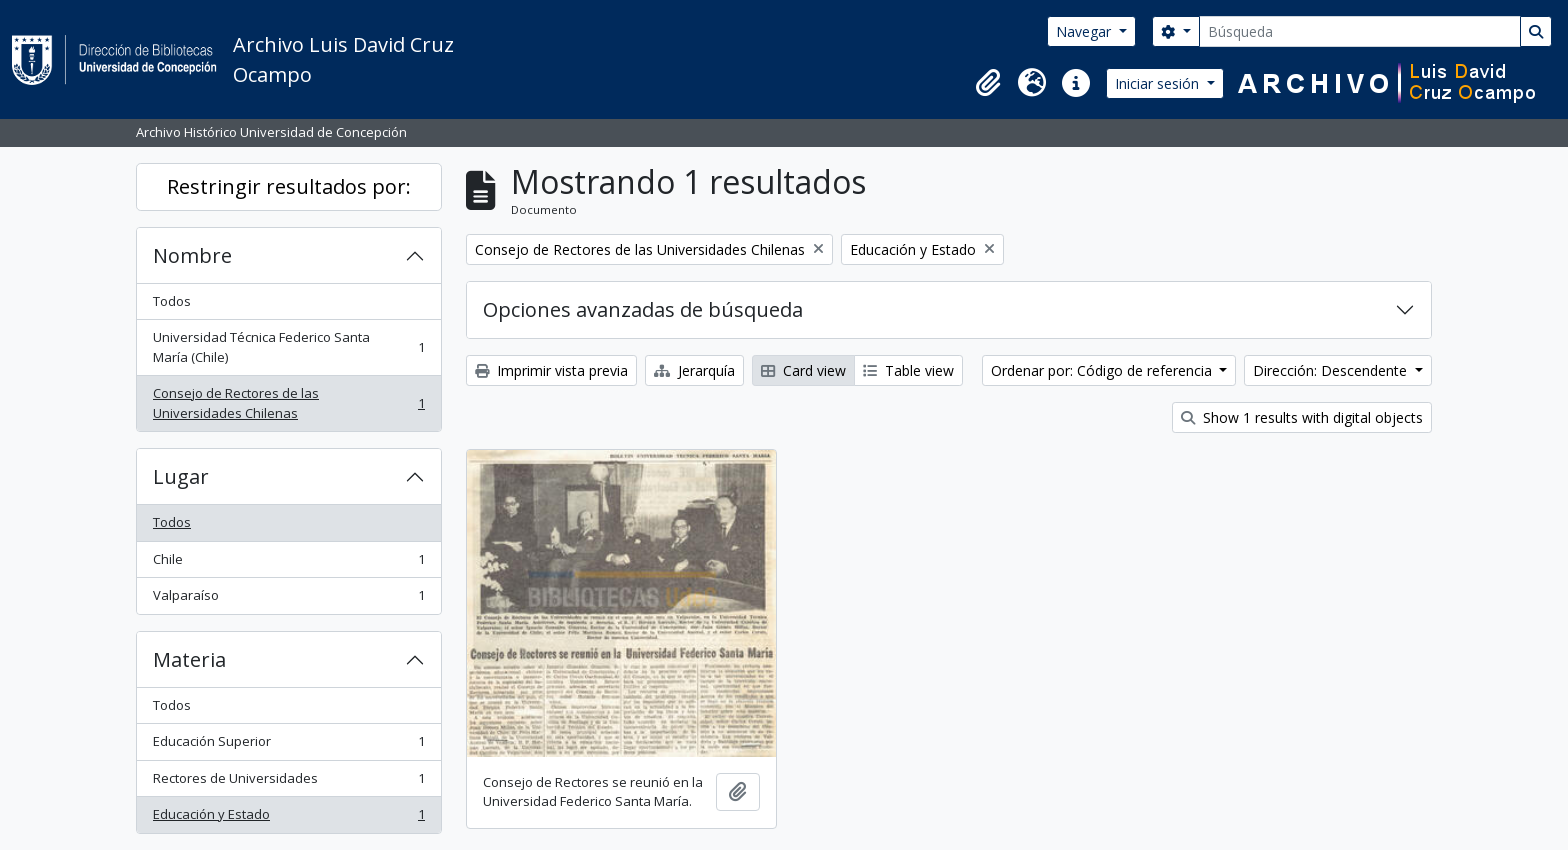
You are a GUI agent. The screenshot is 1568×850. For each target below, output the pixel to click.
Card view (803, 370)
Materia (189, 659)
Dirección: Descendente (1332, 370)
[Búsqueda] (1360, 31)
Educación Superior (288, 745)
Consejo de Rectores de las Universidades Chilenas (288, 403)
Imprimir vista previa (551, 370)
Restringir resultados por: (289, 186)
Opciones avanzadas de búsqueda (643, 309)
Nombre (192, 255)
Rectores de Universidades (288, 782)
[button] (988, 83)
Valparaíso (288, 599)
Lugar (181, 476)
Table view (908, 370)
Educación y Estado (288, 818)
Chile (288, 563)
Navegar (1085, 31)
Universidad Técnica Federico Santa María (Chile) (288, 347)
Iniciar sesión (1159, 83)
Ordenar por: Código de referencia (1103, 370)
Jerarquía (694, 370)
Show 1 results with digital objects (1302, 417)
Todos (172, 301)
